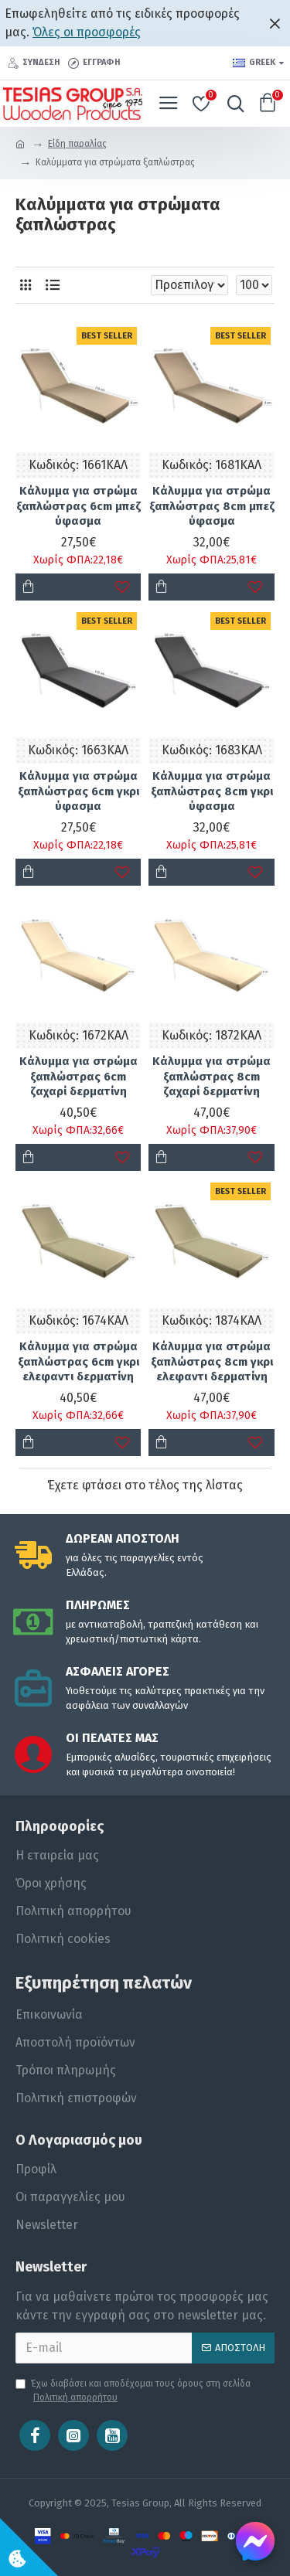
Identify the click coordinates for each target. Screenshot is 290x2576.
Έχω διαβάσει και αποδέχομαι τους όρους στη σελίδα (133, 2391)
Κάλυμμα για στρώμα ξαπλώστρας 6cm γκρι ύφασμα (78, 791)
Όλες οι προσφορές (86, 32)
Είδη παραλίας (77, 143)
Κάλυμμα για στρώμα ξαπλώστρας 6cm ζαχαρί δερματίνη (78, 1076)
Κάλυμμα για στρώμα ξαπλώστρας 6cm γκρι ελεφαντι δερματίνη (78, 1361)
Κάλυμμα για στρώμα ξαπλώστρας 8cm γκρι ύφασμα (212, 791)
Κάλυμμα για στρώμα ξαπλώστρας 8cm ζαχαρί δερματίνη (211, 1076)
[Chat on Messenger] (255, 2541)
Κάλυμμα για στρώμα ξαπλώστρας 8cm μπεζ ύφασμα (212, 506)
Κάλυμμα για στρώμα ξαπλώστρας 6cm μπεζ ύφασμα (78, 506)
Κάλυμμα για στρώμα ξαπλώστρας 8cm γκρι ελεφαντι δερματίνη (212, 1361)
